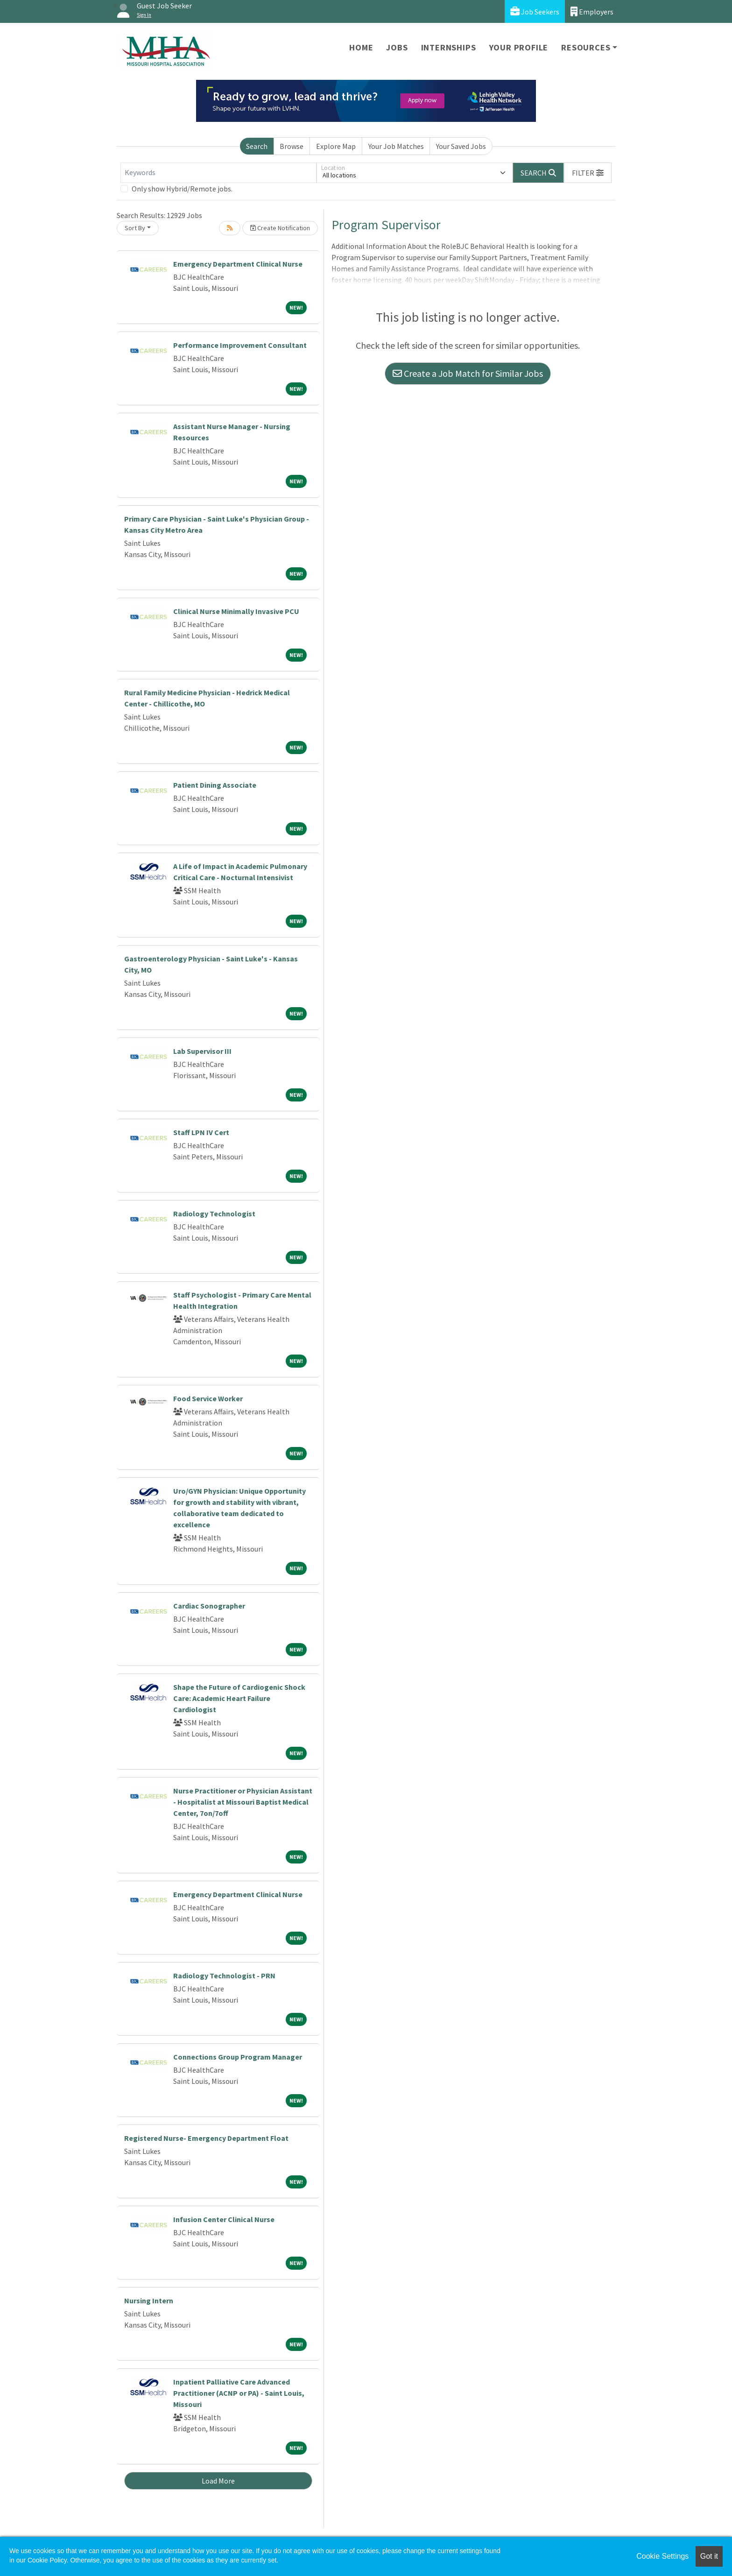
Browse (291, 146)
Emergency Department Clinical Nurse (238, 263)
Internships (448, 47)
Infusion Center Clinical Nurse (223, 2219)
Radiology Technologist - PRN (224, 1975)
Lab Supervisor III (202, 1051)
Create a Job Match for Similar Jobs (468, 373)
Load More (218, 2480)
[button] (588, 172)
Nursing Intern (148, 2300)
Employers (591, 11)
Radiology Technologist (214, 1213)
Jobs (397, 47)
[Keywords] (218, 172)
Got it (709, 2556)
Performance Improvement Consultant (240, 345)
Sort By (135, 228)
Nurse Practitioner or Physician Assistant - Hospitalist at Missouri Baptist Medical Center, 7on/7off (242, 1802)
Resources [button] (585, 47)
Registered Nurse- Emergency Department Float (206, 2138)
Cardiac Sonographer (209, 1605)
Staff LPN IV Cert (201, 1132)
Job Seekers (534, 11)
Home (361, 47)
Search (256, 146)
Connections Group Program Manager (237, 2056)
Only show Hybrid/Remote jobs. (182, 188)
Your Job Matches (396, 146)
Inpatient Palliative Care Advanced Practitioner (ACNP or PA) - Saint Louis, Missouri (238, 2393)
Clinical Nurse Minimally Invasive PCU (236, 611)
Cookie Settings (662, 2556)
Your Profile (519, 47)
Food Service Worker (208, 1398)
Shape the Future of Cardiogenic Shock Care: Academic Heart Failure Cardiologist (239, 1698)
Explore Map (336, 146)
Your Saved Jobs (461, 146)
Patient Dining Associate (214, 785)
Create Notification (280, 228)
